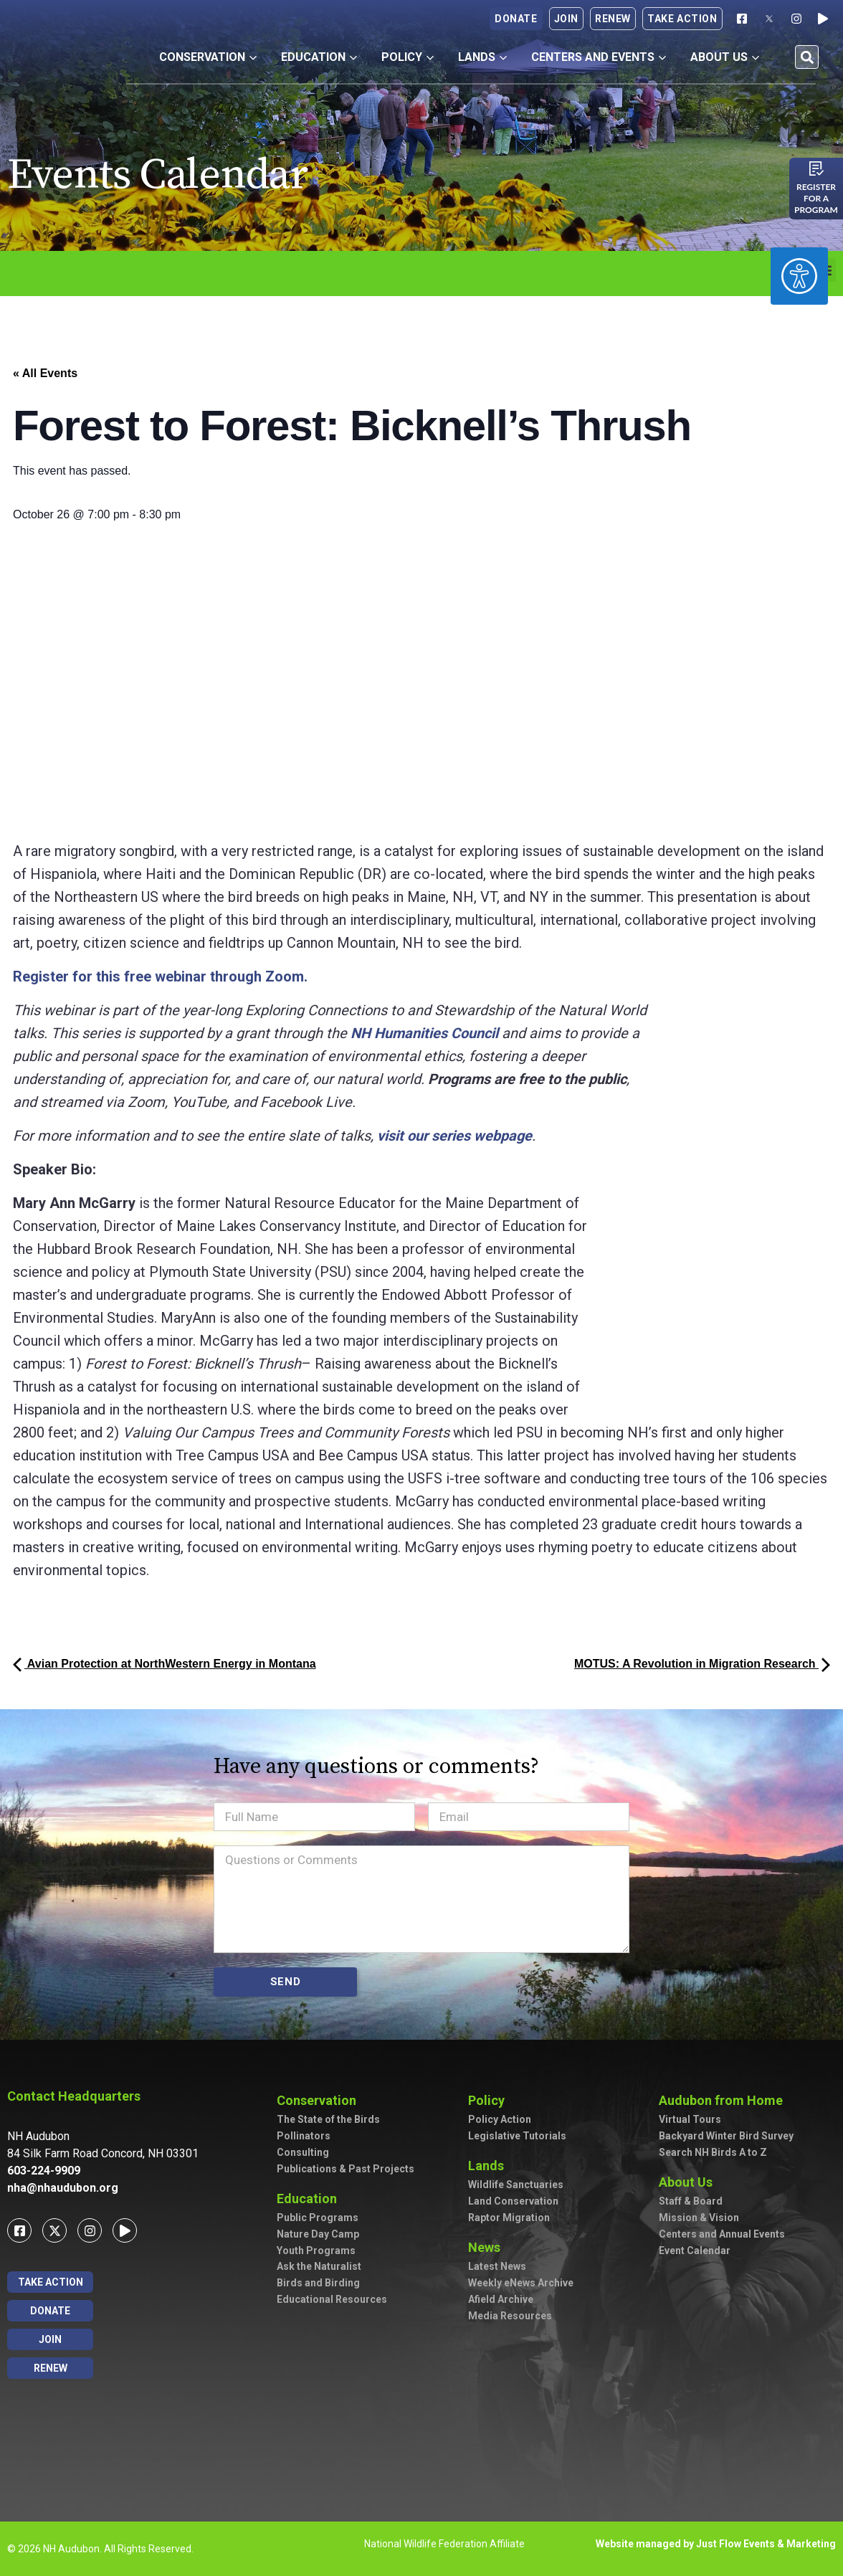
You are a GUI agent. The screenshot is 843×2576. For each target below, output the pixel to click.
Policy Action (499, 2119)
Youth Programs (316, 2250)
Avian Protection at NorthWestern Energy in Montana (164, 1664)
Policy (407, 57)
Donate (516, 18)
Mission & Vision (699, 2217)
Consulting (303, 2152)
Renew (613, 18)
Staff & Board (691, 2201)
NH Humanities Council (424, 1033)
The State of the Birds (328, 2119)
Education (319, 57)
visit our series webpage (454, 1135)
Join (566, 18)
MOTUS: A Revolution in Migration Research (702, 1664)
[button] (807, 57)
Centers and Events (598, 57)
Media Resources (510, 2315)
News (484, 2247)
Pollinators (303, 2136)
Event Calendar (694, 2250)
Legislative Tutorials (517, 2136)
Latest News (497, 2266)
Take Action (682, 18)
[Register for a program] (816, 168)
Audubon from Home (721, 2100)
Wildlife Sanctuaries (515, 2184)
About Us (724, 57)
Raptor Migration (509, 2217)
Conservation (208, 57)
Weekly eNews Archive (520, 2283)
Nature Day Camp (318, 2234)
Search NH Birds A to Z (713, 2152)
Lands (482, 57)
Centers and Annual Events (722, 2234)
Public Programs (317, 2217)
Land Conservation (513, 2201)
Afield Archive (500, 2299)
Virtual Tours (690, 2119)
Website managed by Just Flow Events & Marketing (716, 2543)
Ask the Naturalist (319, 2266)
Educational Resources (332, 2299)
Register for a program (816, 198)
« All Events (45, 373)
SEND (285, 1981)
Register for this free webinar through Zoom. (160, 976)
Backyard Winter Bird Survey (726, 2136)
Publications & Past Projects (345, 2169)
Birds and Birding (318, 2283)
